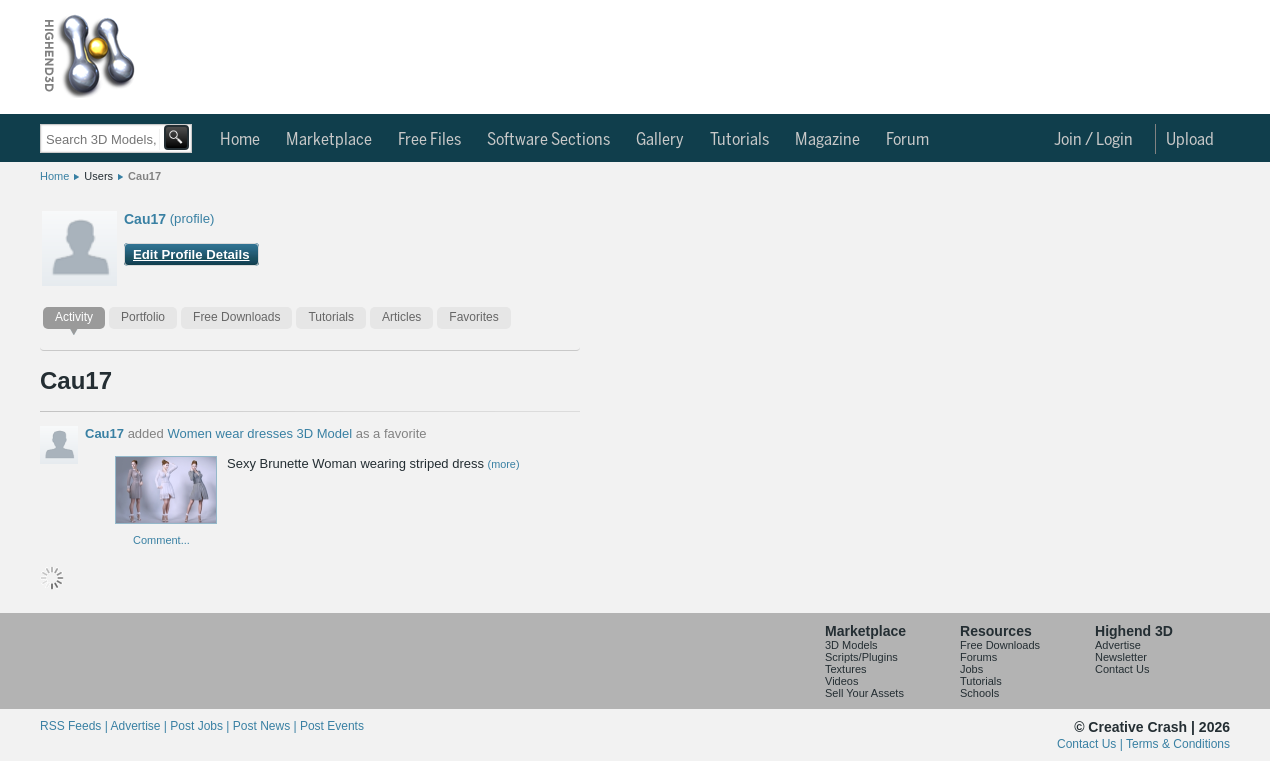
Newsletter (1121, 657)
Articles (401, 317)
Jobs (971, 669)
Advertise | (140, 726)
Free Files (429, 140)
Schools (979, 693)
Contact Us (1122, 669)
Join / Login (1093, 140)
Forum (907, 140)
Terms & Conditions (1178, 744)
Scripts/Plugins (861, 657)
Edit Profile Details (191, 254)
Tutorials (739, 140)
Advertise (1118, 645)
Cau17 (144, 176)
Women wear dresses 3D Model (259, 433)
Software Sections (548, 140)
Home (240, 140)
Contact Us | (1091, 744)
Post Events (332, 726)
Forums (978, 657)
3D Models (851, 645)
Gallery (660, 140)
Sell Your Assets (864, 693)
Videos (841, 681)
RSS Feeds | (75, 726)
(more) (504, 464)
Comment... (161, 540)
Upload (1190, 140)
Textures (846, 669)
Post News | (266, 726)
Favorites (473, 317)
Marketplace (329, 140)
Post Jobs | (201, 726)
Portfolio (143, 317)
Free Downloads (236, 317)
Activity (74, 317)
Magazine (827, 140)
